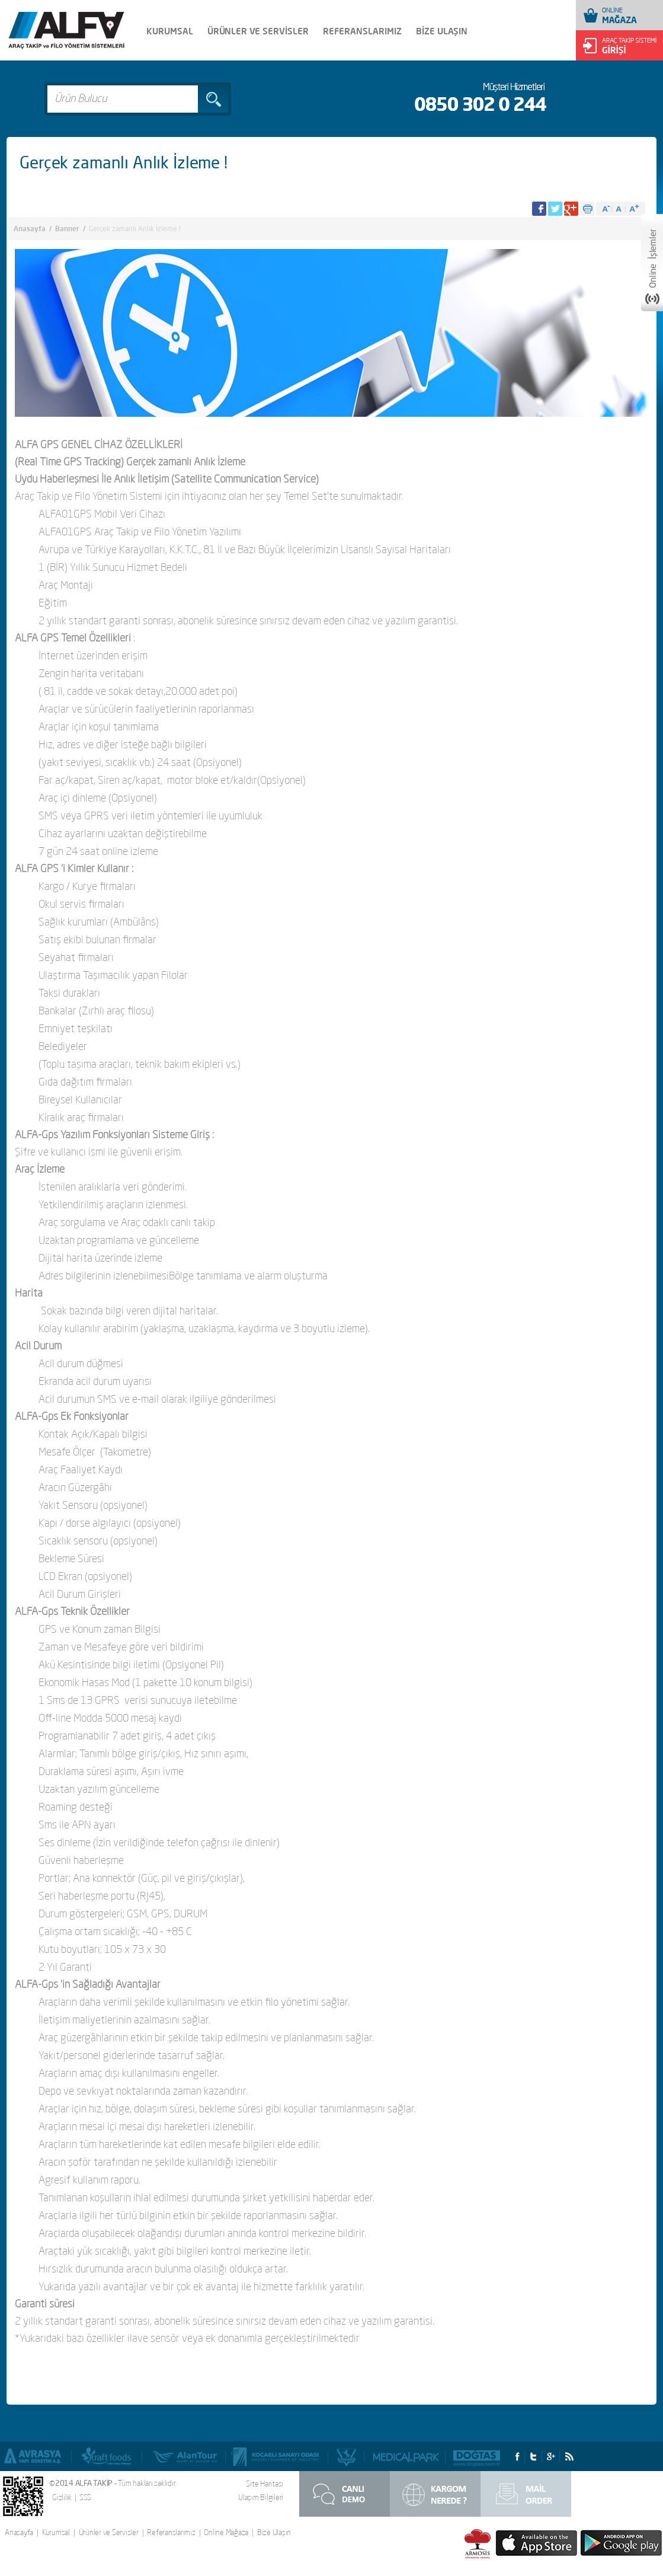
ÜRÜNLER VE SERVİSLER (258, 31)
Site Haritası (264, 2483)
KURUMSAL (169, 31)
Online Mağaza (226, 2532)
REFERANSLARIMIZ (362, 31)
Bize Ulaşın (274, 2532)
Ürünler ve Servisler (109, 2532)
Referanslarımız (171, 2532)
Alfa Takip (66, 30)
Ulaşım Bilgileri (260, 2497)
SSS (85, 2497)
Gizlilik (62, 2497)
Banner (67, 228)
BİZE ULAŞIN (441, 31)
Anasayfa (30, 228)
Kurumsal (56, 2532)
